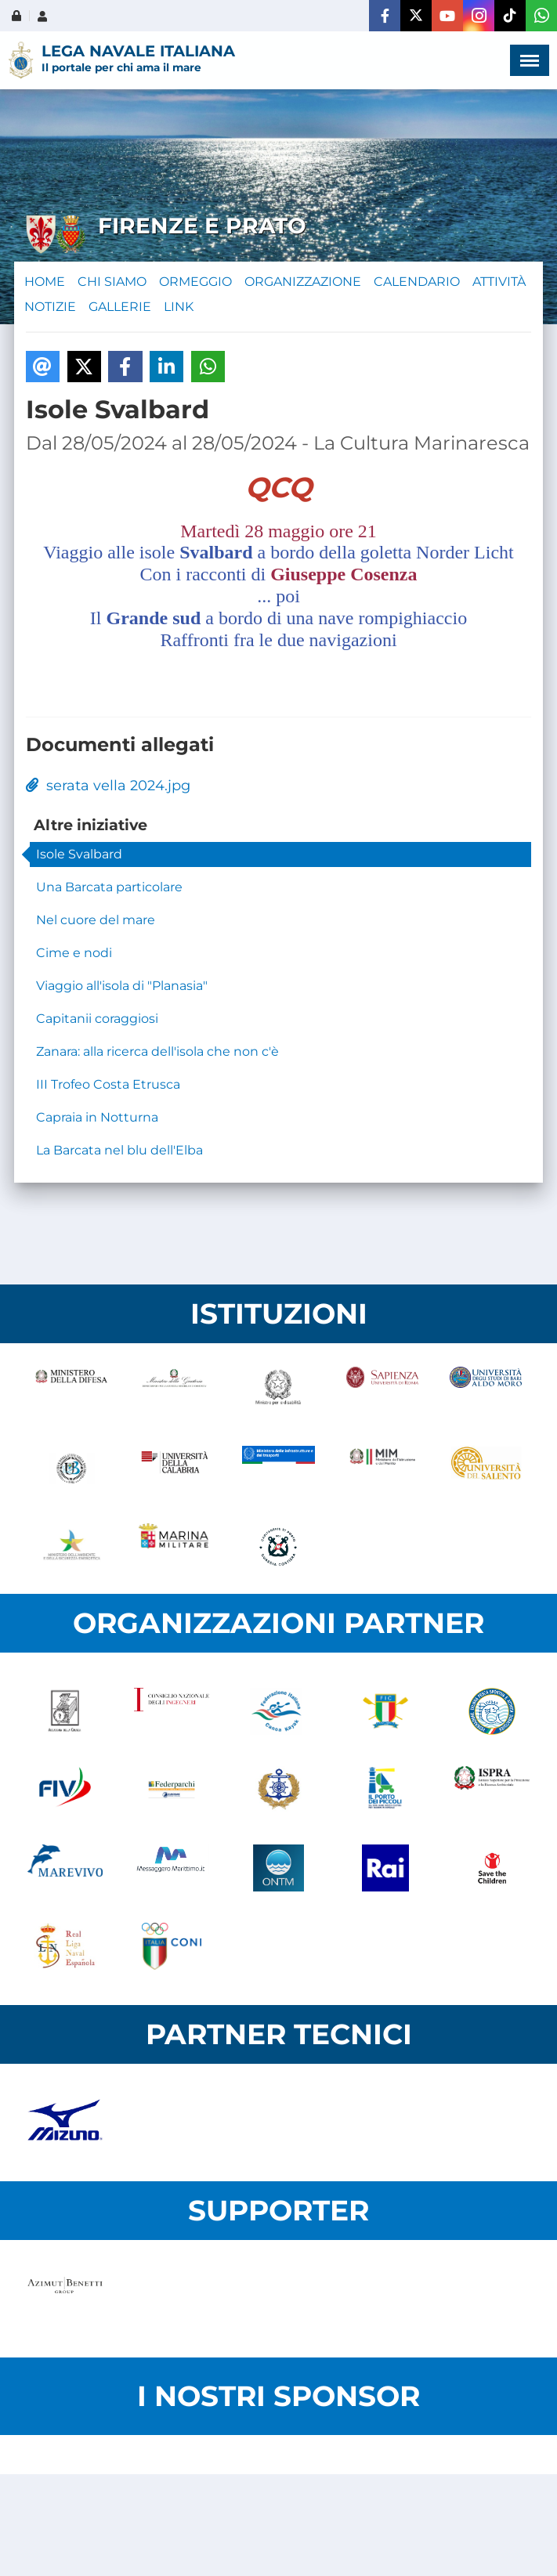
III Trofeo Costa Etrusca (108, 1084)
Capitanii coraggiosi (97, 1018)
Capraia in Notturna (97, 1117)
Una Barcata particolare (109, 887)
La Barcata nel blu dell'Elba (119, 1150)
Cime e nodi (74, 952)
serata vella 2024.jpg (108, 785)
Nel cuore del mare (95, 919)
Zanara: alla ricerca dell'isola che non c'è (157, 1051)
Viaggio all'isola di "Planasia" (122, 985)
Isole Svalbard (79, 854)
